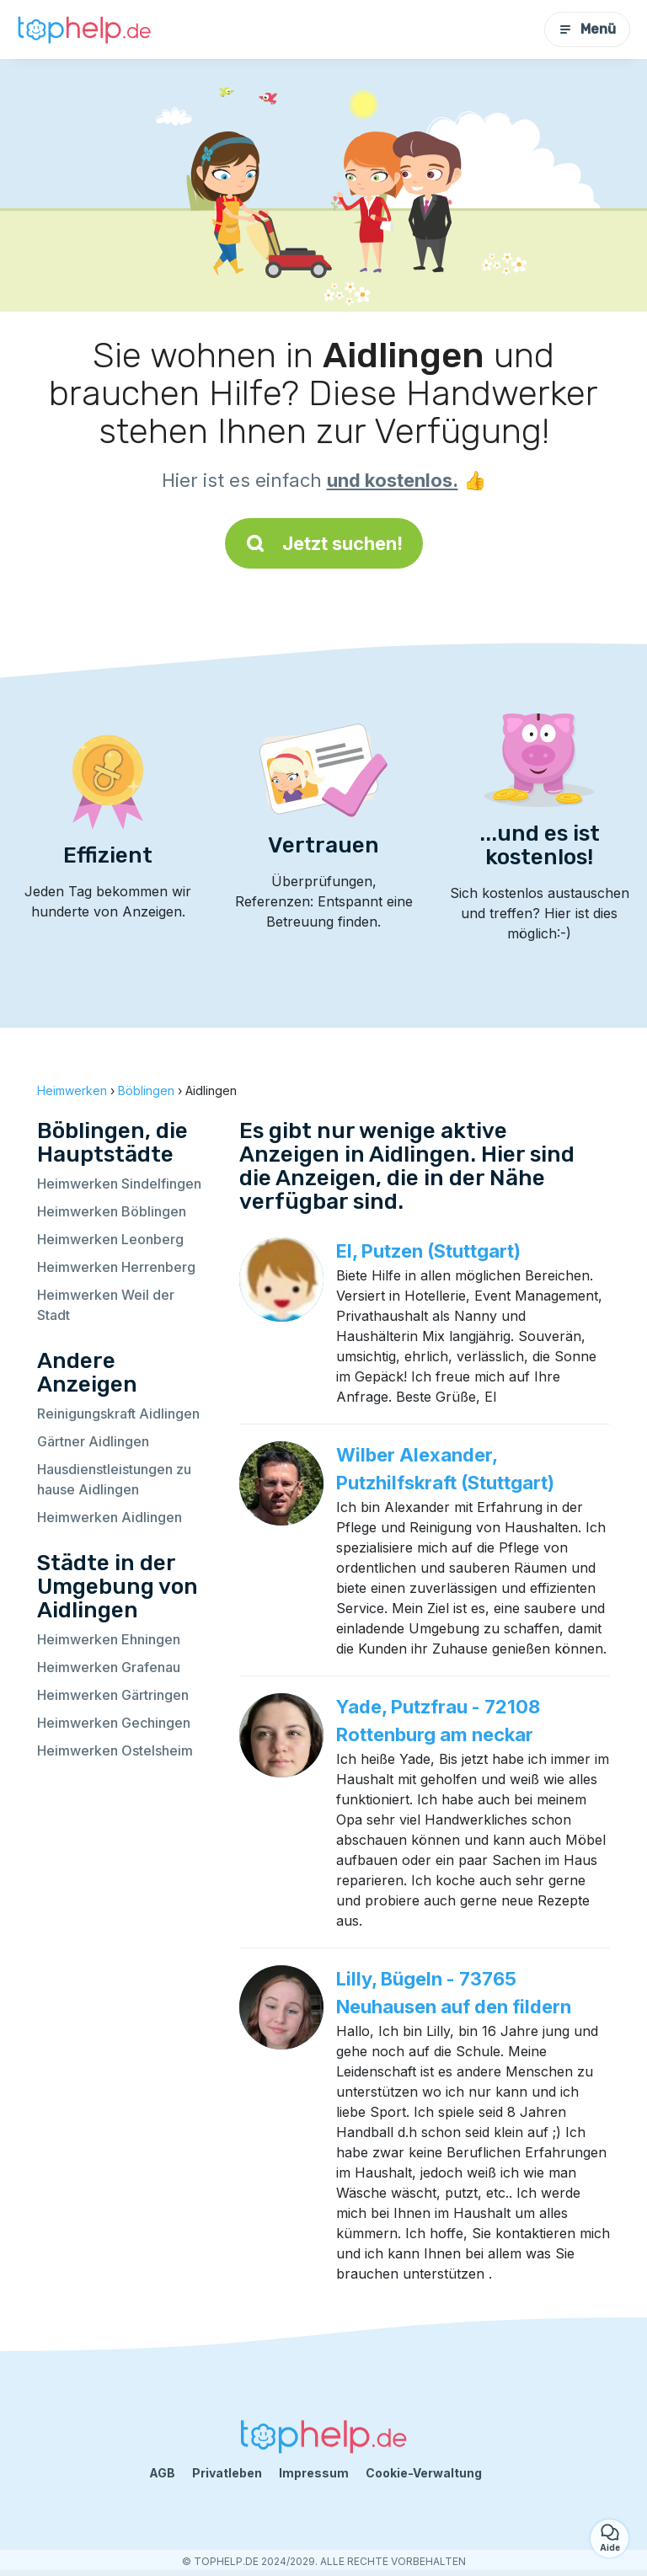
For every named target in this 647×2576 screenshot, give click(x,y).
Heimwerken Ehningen (108, 1639)
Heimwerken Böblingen (111, 1211)
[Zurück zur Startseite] (84, 29)
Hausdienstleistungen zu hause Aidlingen (114, 1479)
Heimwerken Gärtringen (113, 1694)
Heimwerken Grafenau (108, 1667)
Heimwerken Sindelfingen (119, 1183)
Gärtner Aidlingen (93, 1441)
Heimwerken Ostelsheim (115, 1750)
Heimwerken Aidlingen (109, 1517)
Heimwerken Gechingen (113, 1722)
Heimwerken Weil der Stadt (105, 1304)
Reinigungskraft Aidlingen (118, 1413)
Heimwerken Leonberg (110, 1239)
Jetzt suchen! (324, 543)
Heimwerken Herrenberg (116, 1267)
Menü (587, 29)
